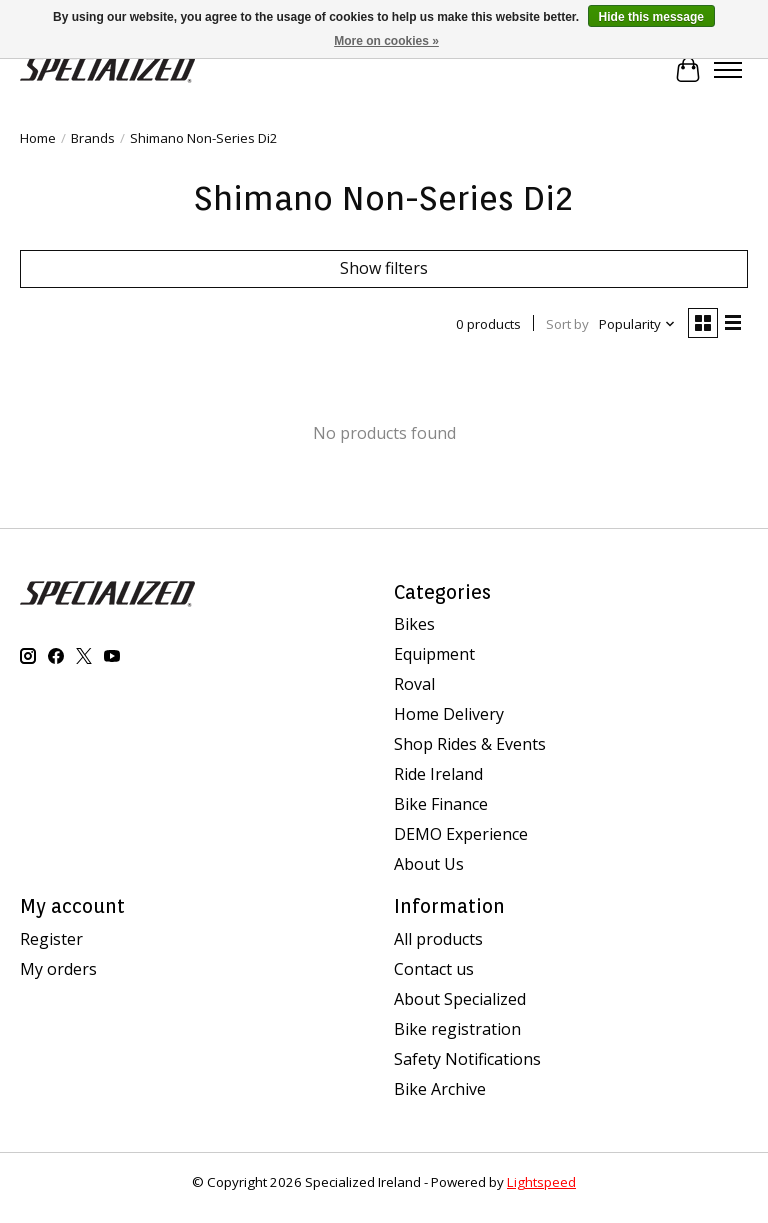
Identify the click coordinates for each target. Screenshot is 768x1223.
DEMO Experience (461, 834)
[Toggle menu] (728, 70)
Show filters (384, 268)
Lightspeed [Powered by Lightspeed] (541, 1182)
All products (438, 939)
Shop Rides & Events (470, 744)
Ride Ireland (438, 774)
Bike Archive (440, 1089)
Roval (414, 684)
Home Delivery (449, 714)
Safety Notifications (467, 1059)
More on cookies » (386, 41)
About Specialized (460, 999)
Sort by (567, 324)
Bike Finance (441, 804)
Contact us (434, 969)
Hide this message (651, 17)
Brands (93, 138)
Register (51, 939)
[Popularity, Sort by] (637, 324)
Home (38, 138)
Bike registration (457, 1029)
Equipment (434, 654)
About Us (429, 864)
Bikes (414, 624)
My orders (58, 969)
